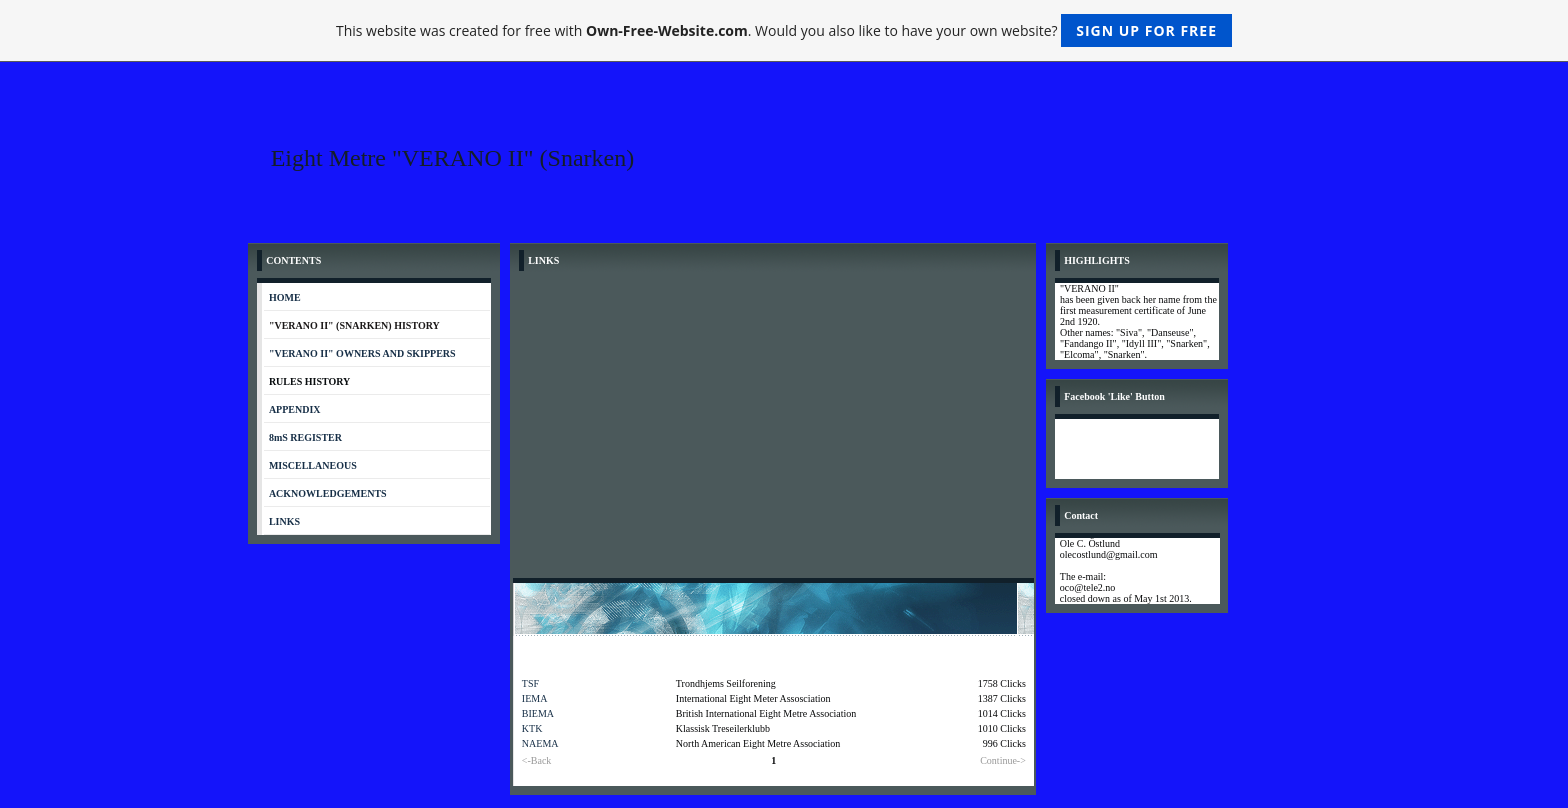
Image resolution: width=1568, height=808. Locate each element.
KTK (532, 728)
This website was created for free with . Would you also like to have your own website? (784, 30)
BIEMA (538, 713)
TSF (530, 683)
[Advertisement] (773, 428)
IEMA (535, 698)
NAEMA (540, 743)
